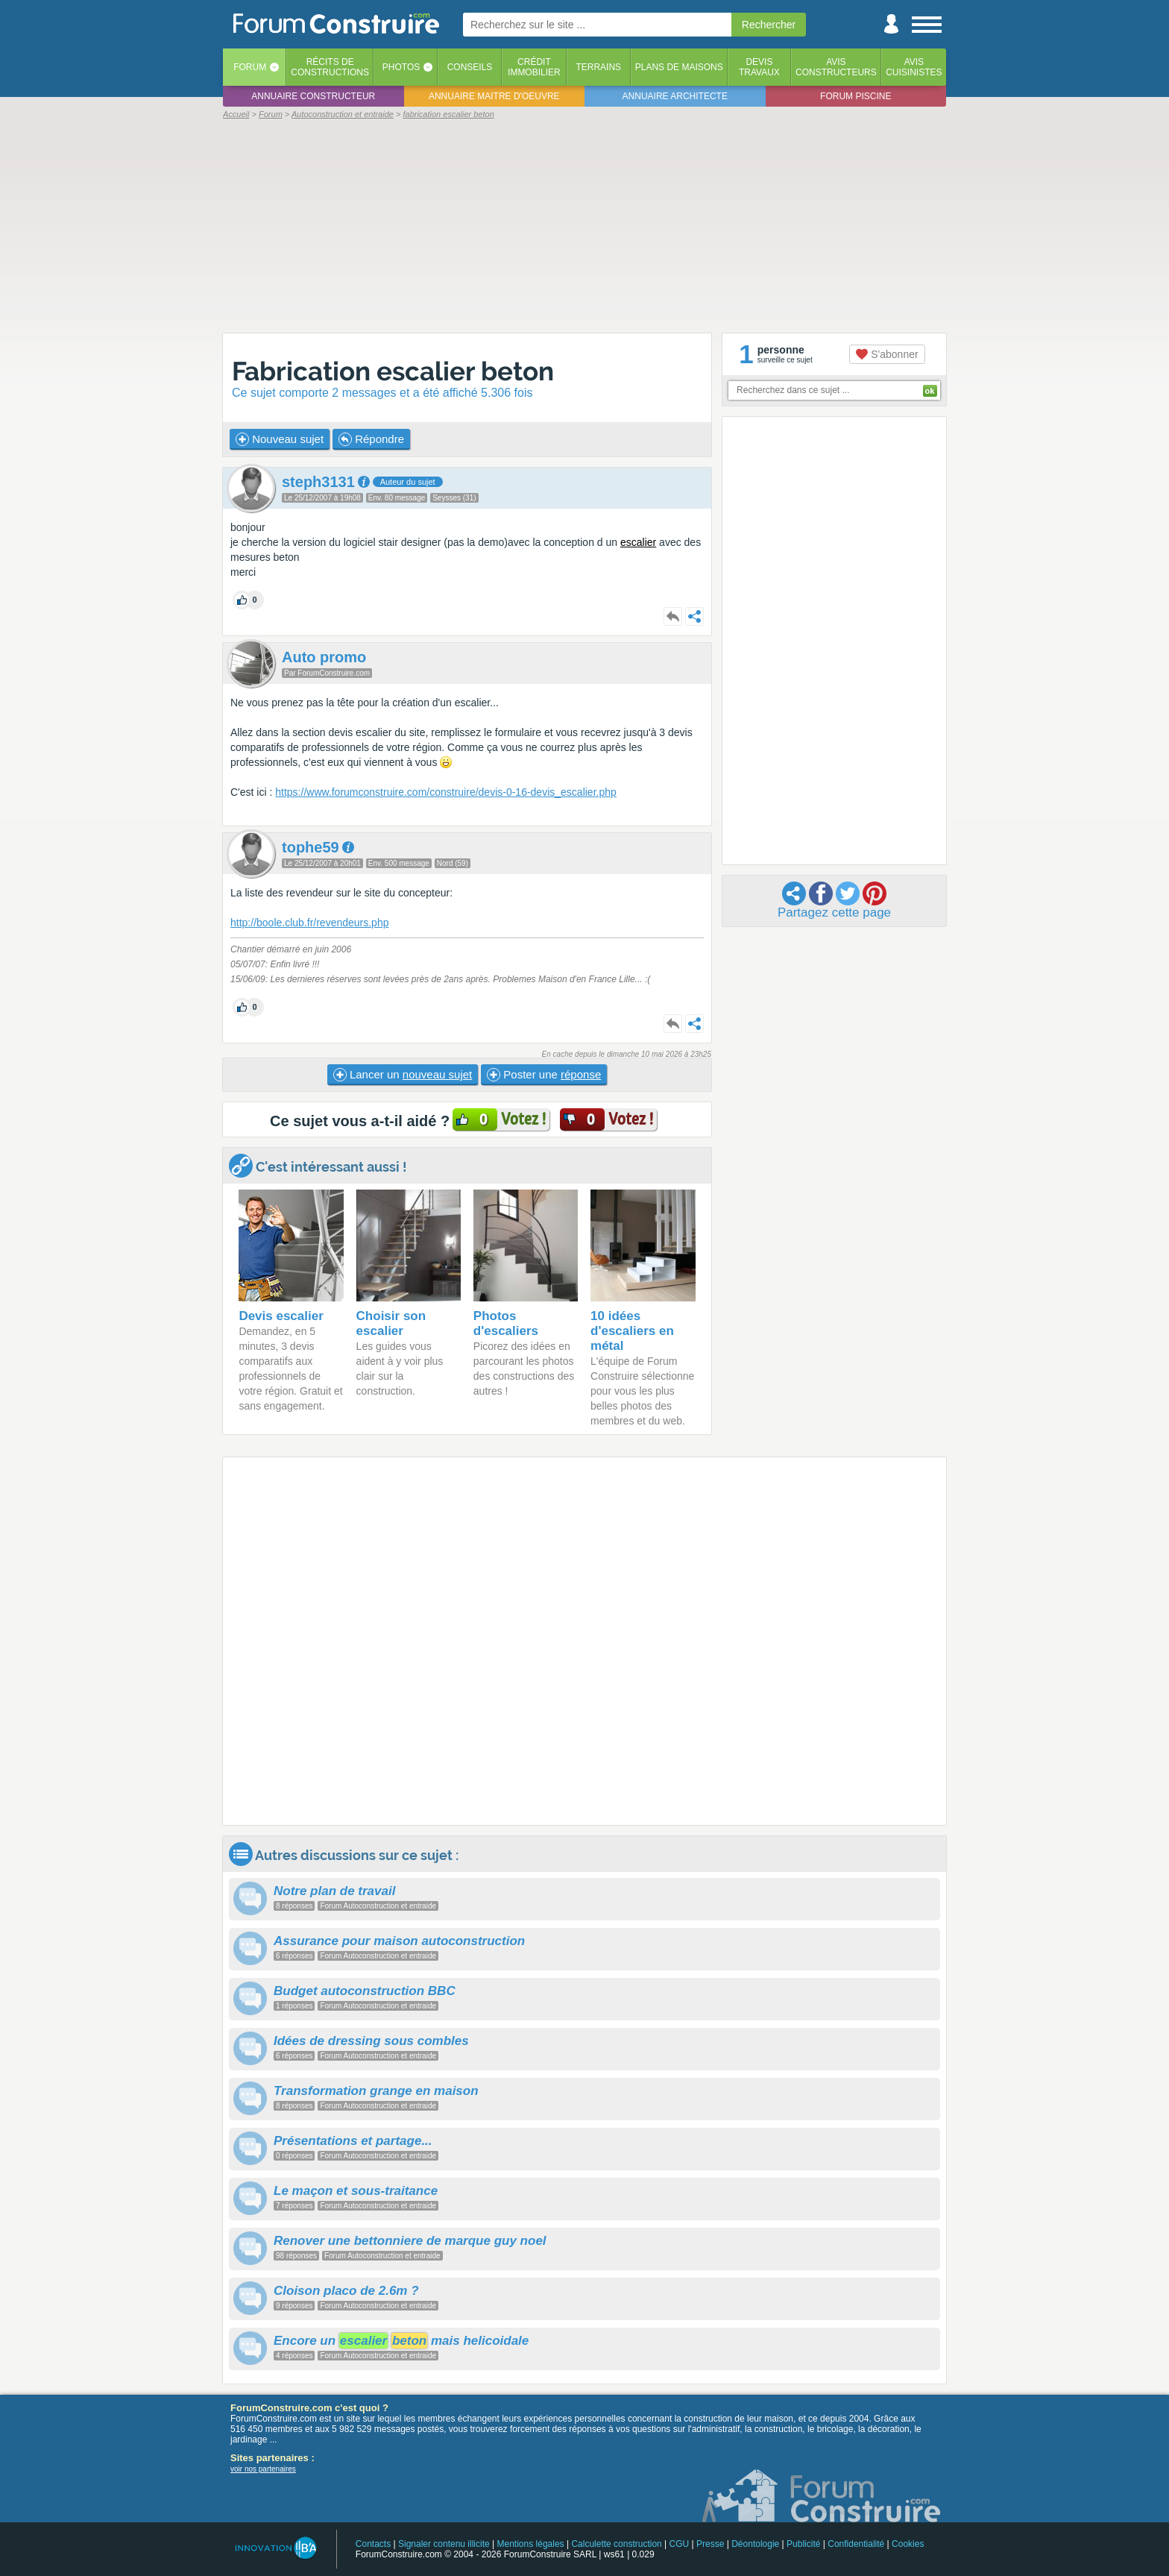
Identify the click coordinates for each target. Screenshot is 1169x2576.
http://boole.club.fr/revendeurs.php (309, 923)
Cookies (908, 2544)
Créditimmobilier (534, 67)
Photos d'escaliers (505, 1323)
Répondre (371, 439)
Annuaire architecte (675, 96)
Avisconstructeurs (836, 67)
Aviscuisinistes (914, 67)
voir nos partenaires (263, 2469)
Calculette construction (616, 2544)
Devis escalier (281, 1316)
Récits (330, 67)
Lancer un (402, 1074)
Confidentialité (856, 2544)
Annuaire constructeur (313, 96)
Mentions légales (530, 2544)
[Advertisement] (584, 225)
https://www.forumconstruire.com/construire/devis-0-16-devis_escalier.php (446, 792)
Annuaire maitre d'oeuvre (494, 96)
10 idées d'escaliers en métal (632, 1331)
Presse (710, 2544)
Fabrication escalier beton (393, 371)
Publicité (803, 2544)
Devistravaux (759, 67)
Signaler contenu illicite (444, 2544)
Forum (249, 67)
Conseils (470, 67)
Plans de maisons (679, 67)
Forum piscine (855, 96)
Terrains (598, 67)
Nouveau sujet (280, 439)
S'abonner (887, 354)
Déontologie (755, 2544)
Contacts (373, 2544)
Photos (401, 67)
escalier (638, 542)
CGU (679, 2544)
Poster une (544, 1074)
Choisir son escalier (391, 1323)
